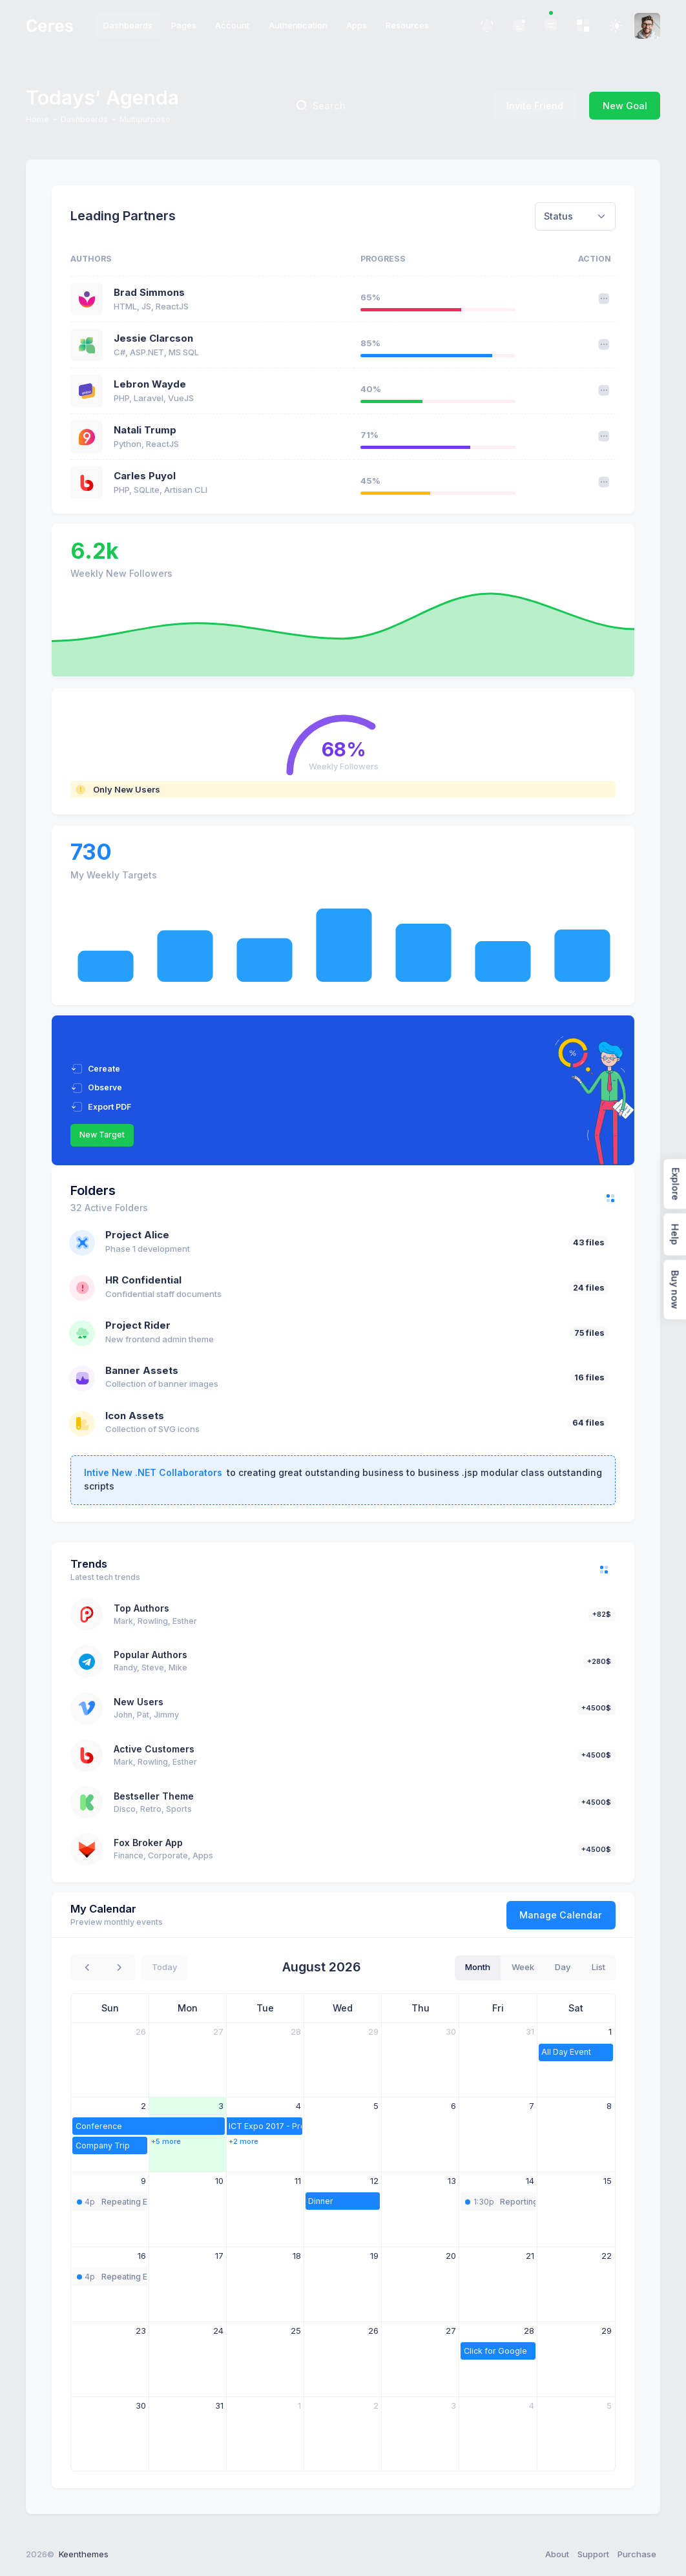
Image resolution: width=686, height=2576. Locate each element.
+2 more (243, 2141)
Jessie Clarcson (153, 338)
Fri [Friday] (498, 2007)
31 (530, 2031)
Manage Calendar (560, 1914)
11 (298, 2181)
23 (141, 2330)
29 (373, 2031)
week (523, 1967)
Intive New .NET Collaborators (153, 1472)
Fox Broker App (148, 1842)
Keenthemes (84, 2554)
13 (452, 2181)
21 (530, 2255)
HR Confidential (143, 1280)
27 (218, 2031)
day (562, 1967)
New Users (138, 1701)
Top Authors (141, 1608)
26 (141, 2031)
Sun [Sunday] (110, 2007)
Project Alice (137, 1235)
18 (297, 2255)
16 (142, 2255)
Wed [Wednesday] (343, 2007)
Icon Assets (134, 1416)
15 (607, 2181)
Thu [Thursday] (420, 2007)
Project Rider (138, 1325)
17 (219, 2255)
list (598, 1967)
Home (37, 119)
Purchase (637, 2554)
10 (219, 2181)
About (557, 2554)
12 (374, 2181)
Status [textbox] (558, 216)
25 (296, 2330)
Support (593, 2554)
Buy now (674, 1290)
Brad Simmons (149, 292)
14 (530, 2181)
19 (374, 2255)
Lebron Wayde (150, 384)
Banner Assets (141, 1370)
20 (451, 2255)
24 (218, 2330)
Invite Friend (534, 105)
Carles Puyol (145, 476)
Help (674, 1234)
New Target (102, 1134)
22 (606, 2255)
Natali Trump (145, 430)
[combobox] (575, 216)
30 (451, 2031)
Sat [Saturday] (575, 2007)
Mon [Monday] (188, 2007)
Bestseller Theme (154, 1796)
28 (296, 2031)
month (477, 1967)
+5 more (166, 2141)
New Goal (625, 105)
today (164, 1967)
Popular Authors (150, 1654)
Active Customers (154, 1748)
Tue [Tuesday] (265, 2007)
